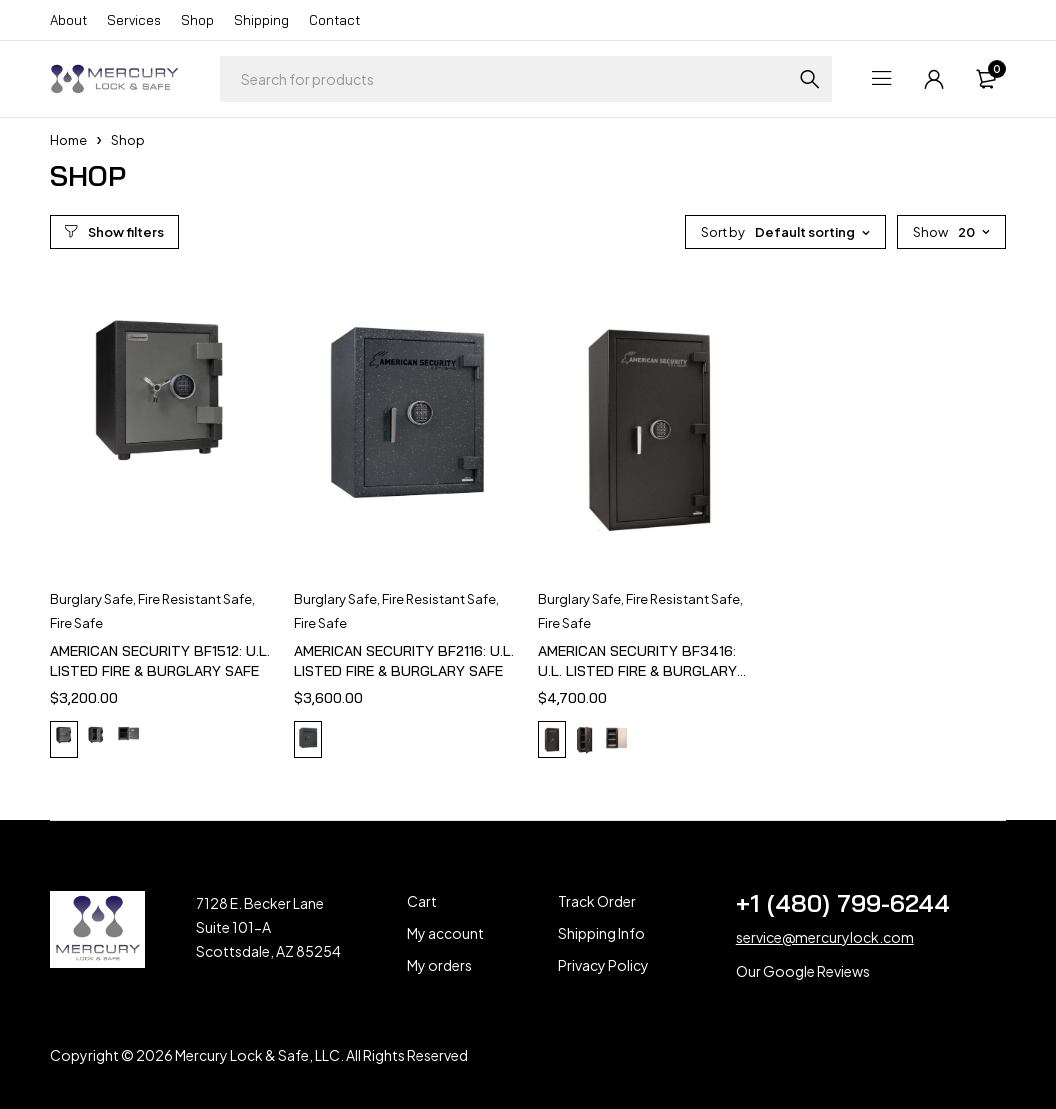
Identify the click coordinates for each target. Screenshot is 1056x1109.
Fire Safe (76, 623)
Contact (334, 20)
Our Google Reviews (803, 971)
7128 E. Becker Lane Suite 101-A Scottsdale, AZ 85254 (268, 927)
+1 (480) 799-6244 (843, 903)
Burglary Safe (91, 599)
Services (134, 20)
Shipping (261, 20)
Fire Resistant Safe (195, 599)
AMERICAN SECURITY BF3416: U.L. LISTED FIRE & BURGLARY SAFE (637, 671)
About (68, 20)
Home (68, 140)
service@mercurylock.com (825, 937)
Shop (197, 20)
